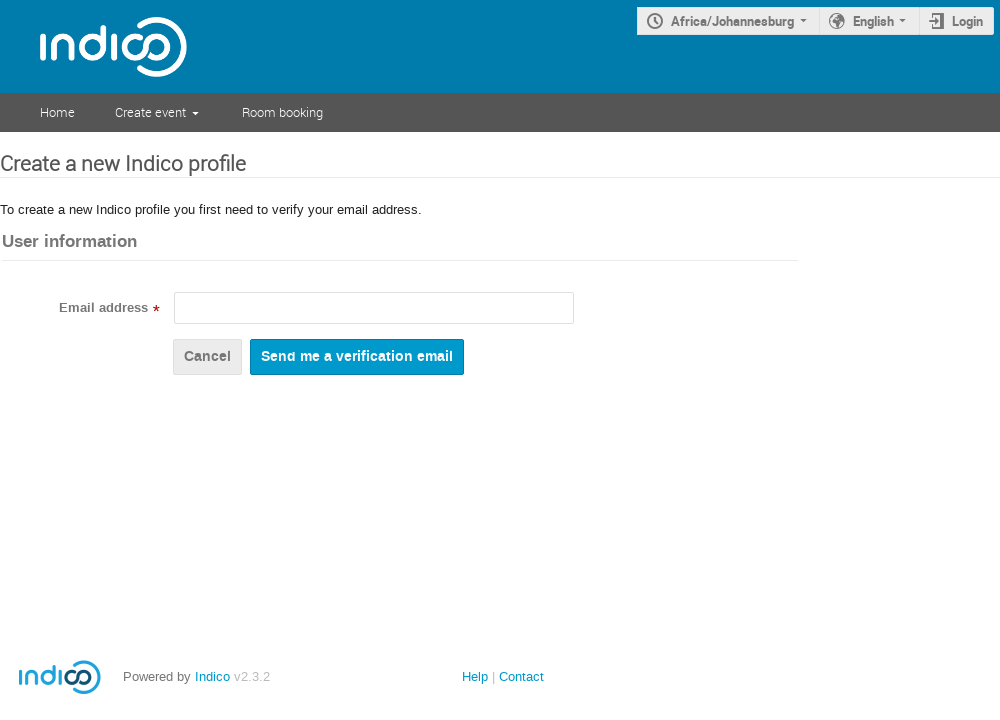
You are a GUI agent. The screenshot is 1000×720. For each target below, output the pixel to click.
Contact (521, 676)
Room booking (282, 112)
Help (475, 676)
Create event (150, 112)
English (873, 21)
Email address (103, 308)
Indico (212, 676)
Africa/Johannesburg (732, 21)
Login (967, 21)
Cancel (207, 356)
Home (57, 112)
